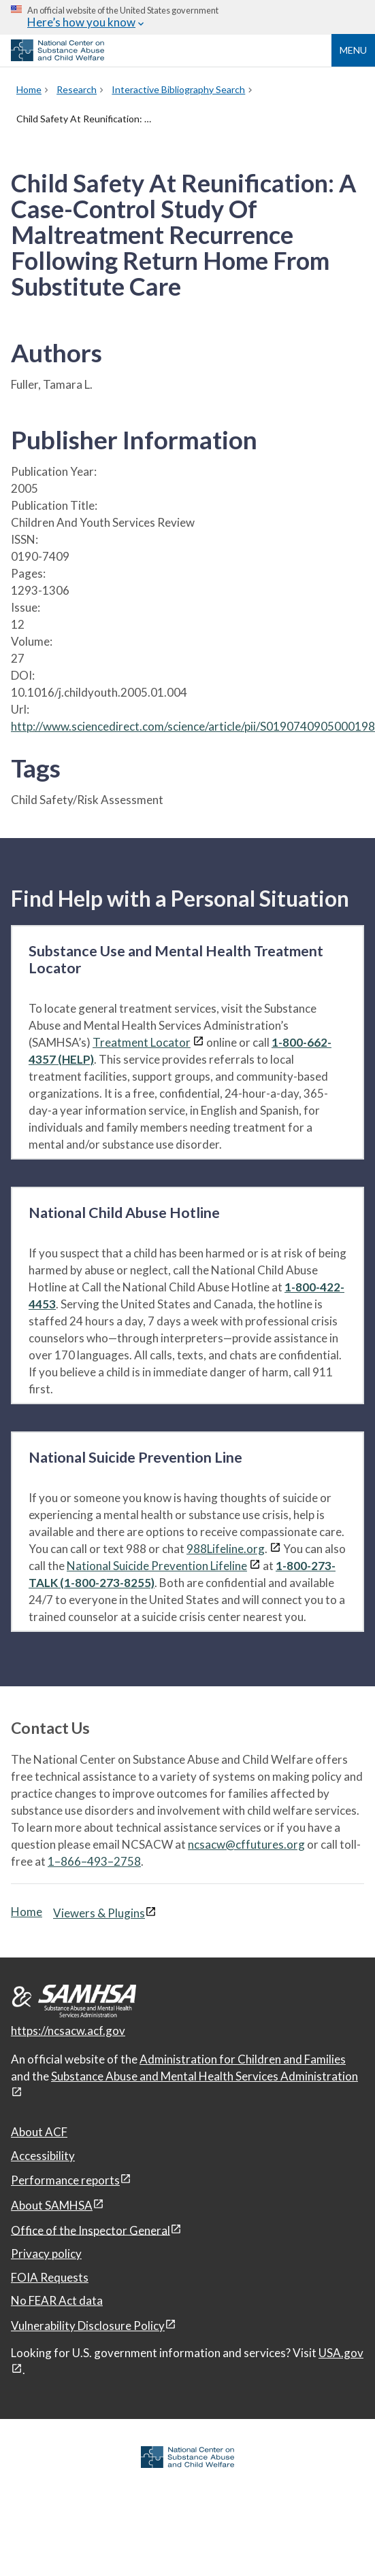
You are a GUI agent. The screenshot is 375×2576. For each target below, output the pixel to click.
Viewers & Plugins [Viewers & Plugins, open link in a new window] (99, 1913)
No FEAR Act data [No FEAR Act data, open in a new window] (57, 2300)
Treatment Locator (142, 1042)
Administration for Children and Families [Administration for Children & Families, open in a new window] (243, 2059)
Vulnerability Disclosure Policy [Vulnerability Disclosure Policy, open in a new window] (88, 2325)
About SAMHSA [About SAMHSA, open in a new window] (52, 2205)
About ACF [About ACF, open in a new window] (39, 2132)
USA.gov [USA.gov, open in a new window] (341, 2353)
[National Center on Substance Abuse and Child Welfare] (57, 57)
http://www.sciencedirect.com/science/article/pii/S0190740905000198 (193, 726)
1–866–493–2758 (94, 1861)
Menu (353, 50)
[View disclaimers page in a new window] (198, 1042)
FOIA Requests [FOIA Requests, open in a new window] (49, 2277)
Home (26, 1911)
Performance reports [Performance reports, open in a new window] (65, 2180)
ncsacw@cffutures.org (246, 1844)
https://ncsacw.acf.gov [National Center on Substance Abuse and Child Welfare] (68, 2030)
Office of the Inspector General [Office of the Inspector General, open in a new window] (90, 2230)
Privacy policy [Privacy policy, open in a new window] (46, 2253)
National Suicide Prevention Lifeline (157, 1566)
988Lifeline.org (225, 1549)
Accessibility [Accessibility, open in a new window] (43, 2155)
